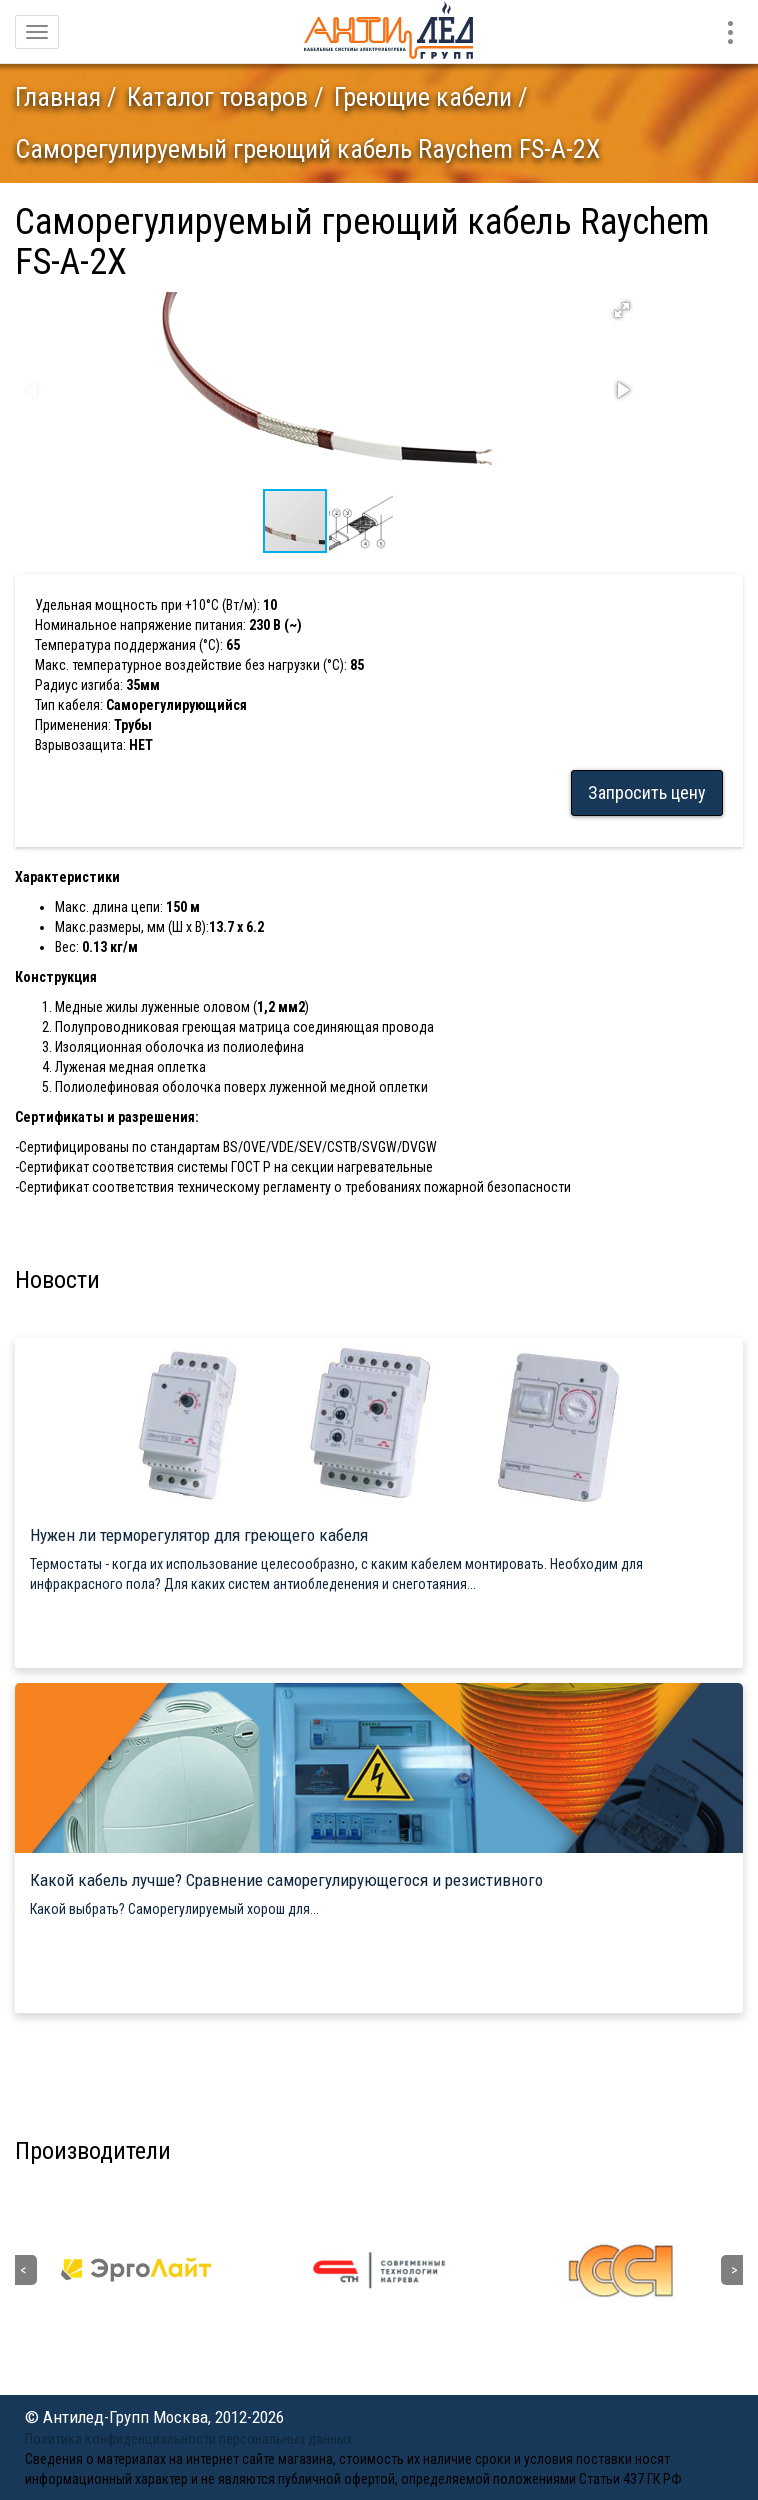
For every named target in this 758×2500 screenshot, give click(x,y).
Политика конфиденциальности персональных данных (188, 2439)
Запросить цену (647, 792)
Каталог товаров (217, 97)
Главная (58, 97)
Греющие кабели (423, 97)
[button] (622, 310)
